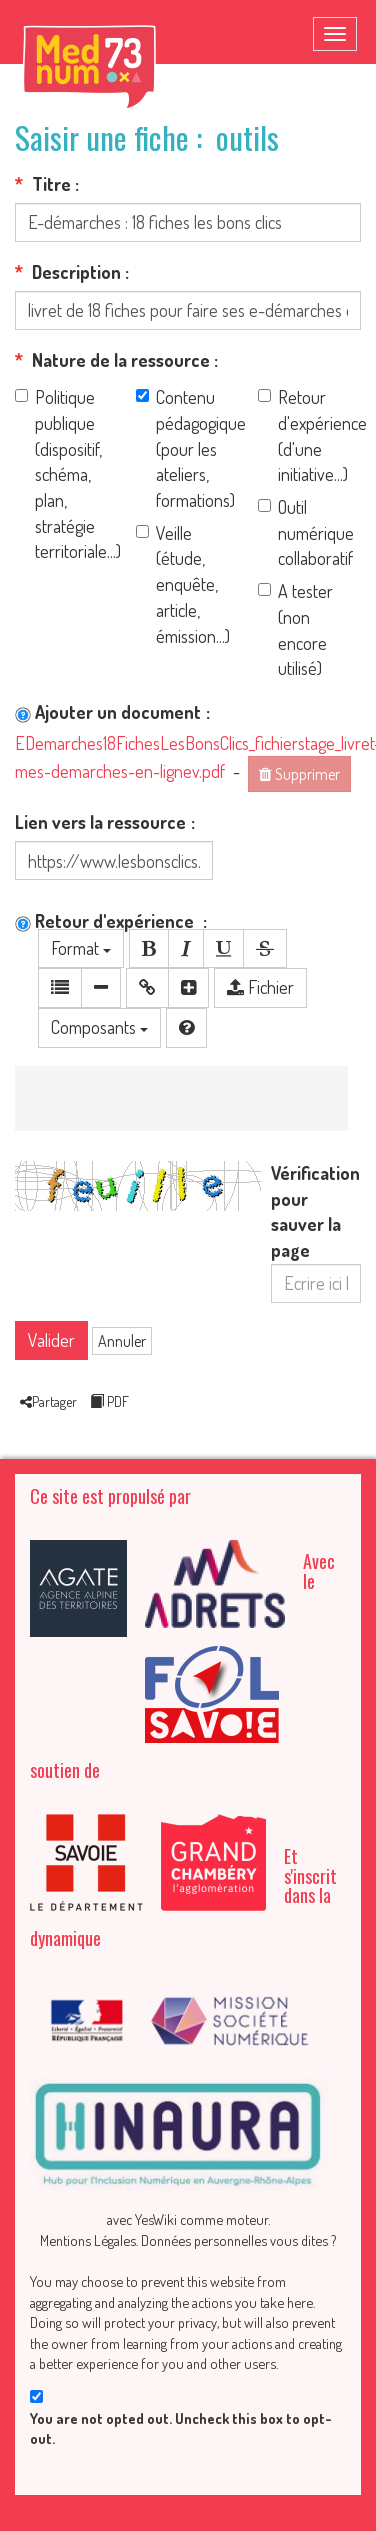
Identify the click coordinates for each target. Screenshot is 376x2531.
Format (81, 948)
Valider (51, 1340)
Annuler (122, 1341)
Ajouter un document (108, 712)
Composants (99, 1027)
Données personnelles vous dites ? (238, 2240)
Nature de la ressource (112, 360)
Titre (43, 184)
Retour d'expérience (106, 921)
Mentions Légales (88, 2240)
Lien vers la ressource (100, 822)
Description (68, 272)
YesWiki (156, 2219)
